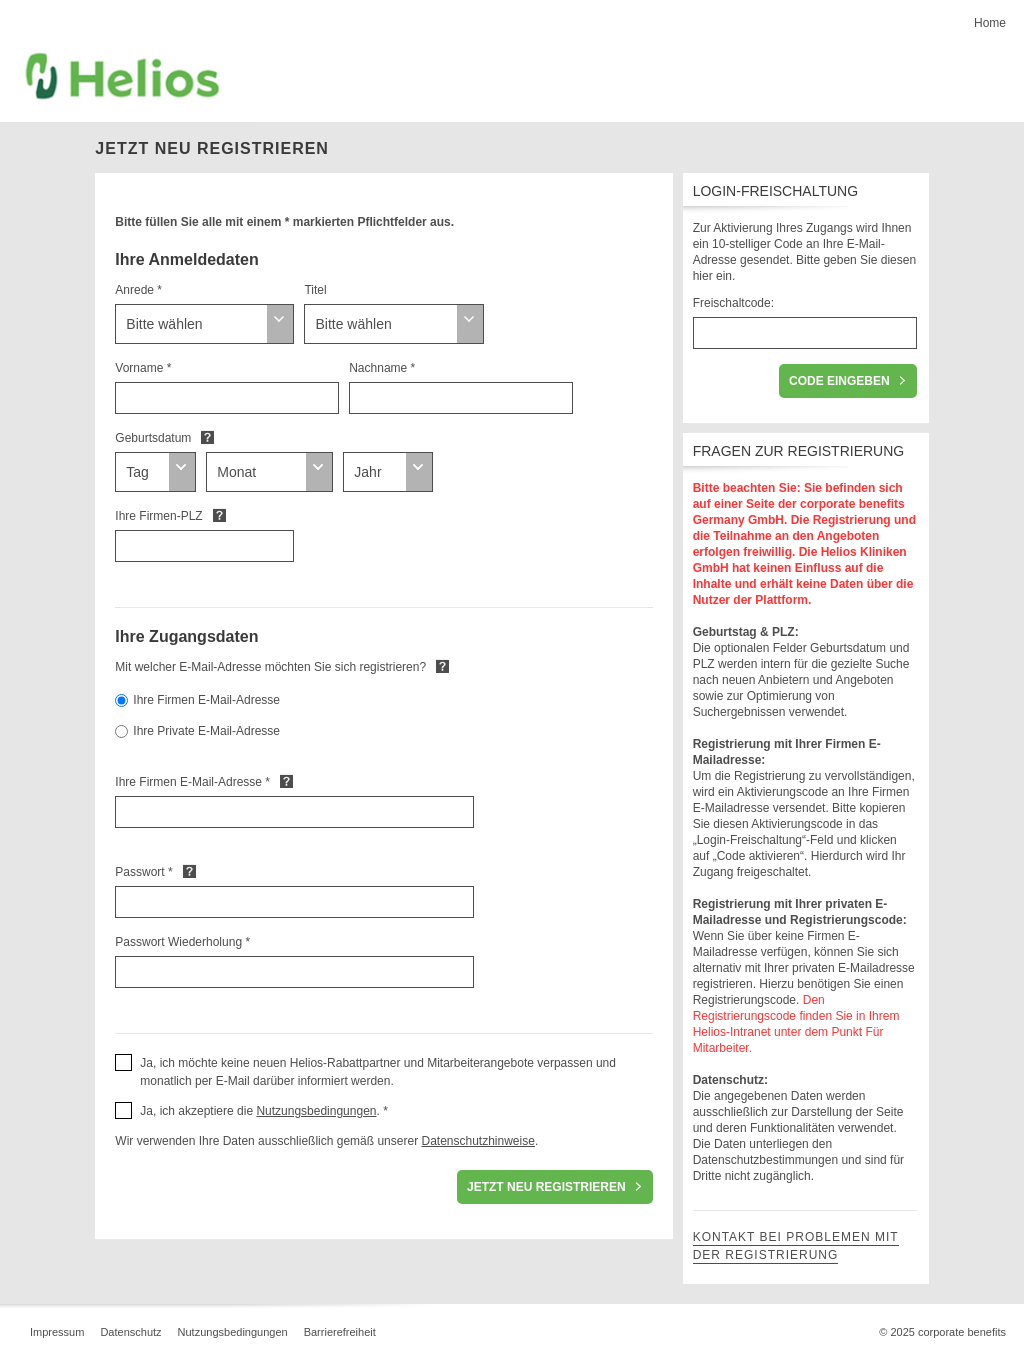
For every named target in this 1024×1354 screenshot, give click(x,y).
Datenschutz (130, 1332)
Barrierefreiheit (340, 1332)
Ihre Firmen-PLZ (158, 516)
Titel (315, 290)
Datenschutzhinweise (477, 1141)
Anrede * (138, 290)
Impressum (57, 1332)
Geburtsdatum (153, 438)
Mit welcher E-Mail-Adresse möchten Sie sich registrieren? (270, 667)
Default (207, 437)
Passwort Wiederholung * (182, 942)
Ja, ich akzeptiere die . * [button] (264, 1111)
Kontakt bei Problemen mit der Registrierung (796, 1246)
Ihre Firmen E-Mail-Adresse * (192, 782)
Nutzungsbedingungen (316, 1111)
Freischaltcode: (733, 303)
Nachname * (382, 368)
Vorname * (143, 368)
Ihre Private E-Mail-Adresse (206, 731)
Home (990, 23)
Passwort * (143, 872)
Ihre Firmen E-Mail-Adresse (206, 700)
